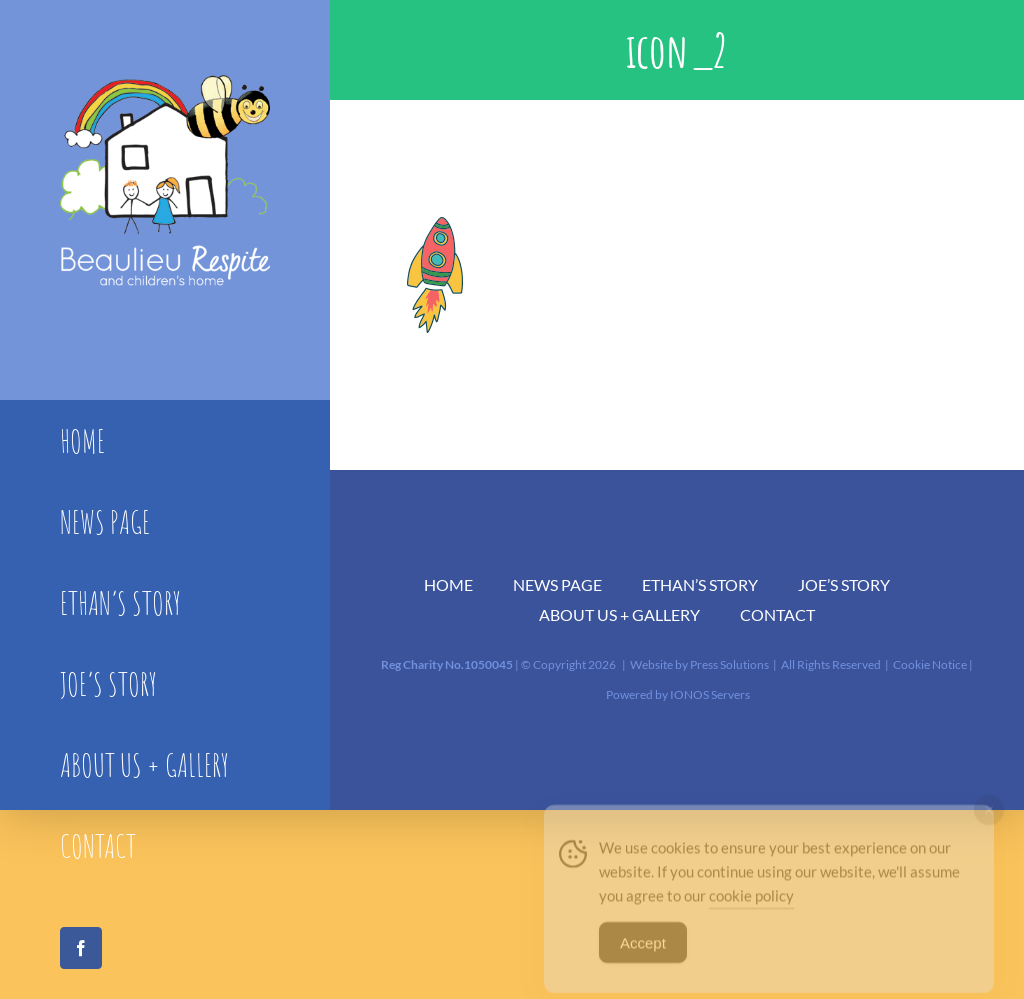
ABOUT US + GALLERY (619, 614)
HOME (448, 584)
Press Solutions (729, 664)
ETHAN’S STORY (700, 584)
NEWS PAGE (557, 584)
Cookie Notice (930, 664)
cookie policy (751, 906)
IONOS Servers (710, 694)
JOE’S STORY (844, 584)
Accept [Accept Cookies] (643, 953)
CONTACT (777, 614)
